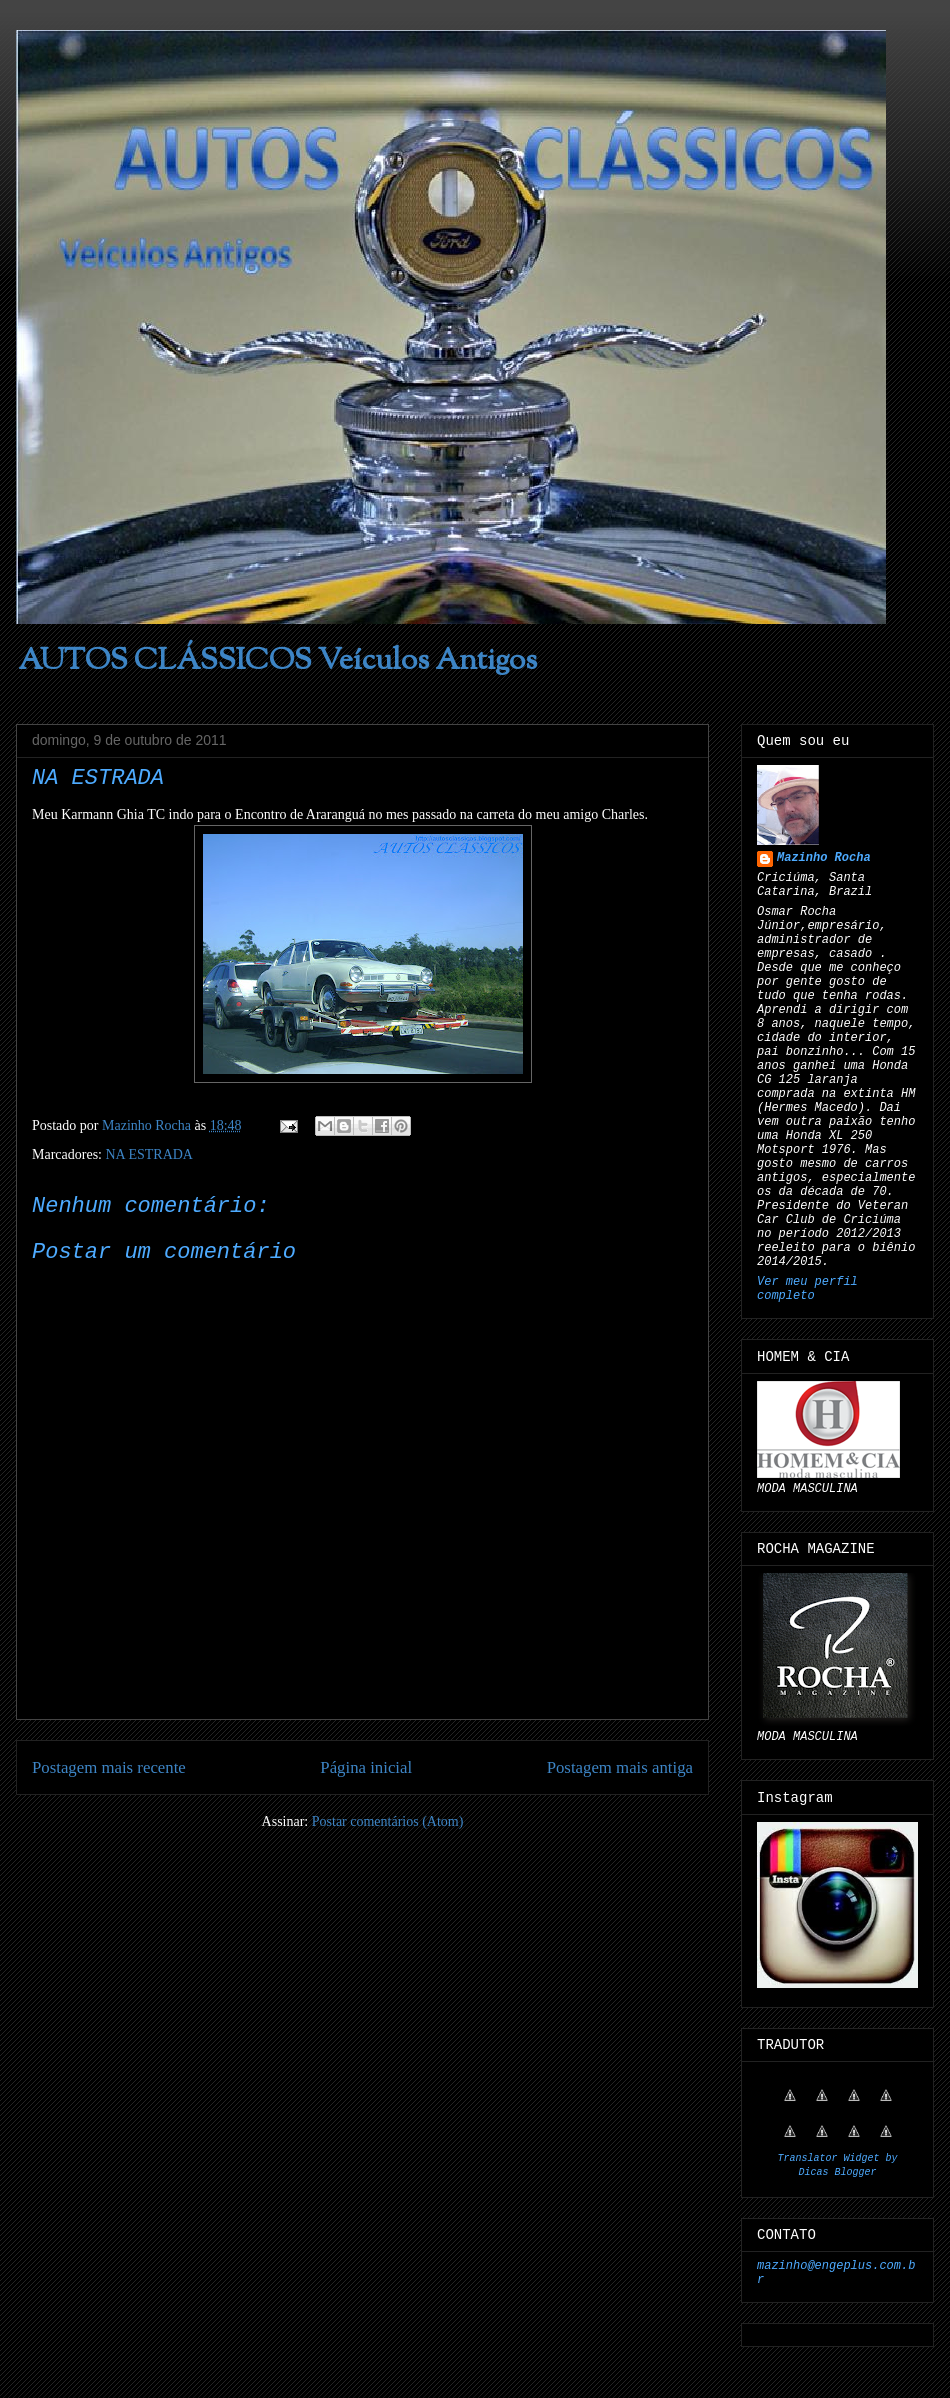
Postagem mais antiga (620, 1767)
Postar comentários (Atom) (388, 1821)
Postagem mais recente (109, 1767)
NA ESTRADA (149, 1154)
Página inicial (366, 1767)
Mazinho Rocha (824, 858)
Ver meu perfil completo (807, 1289)
